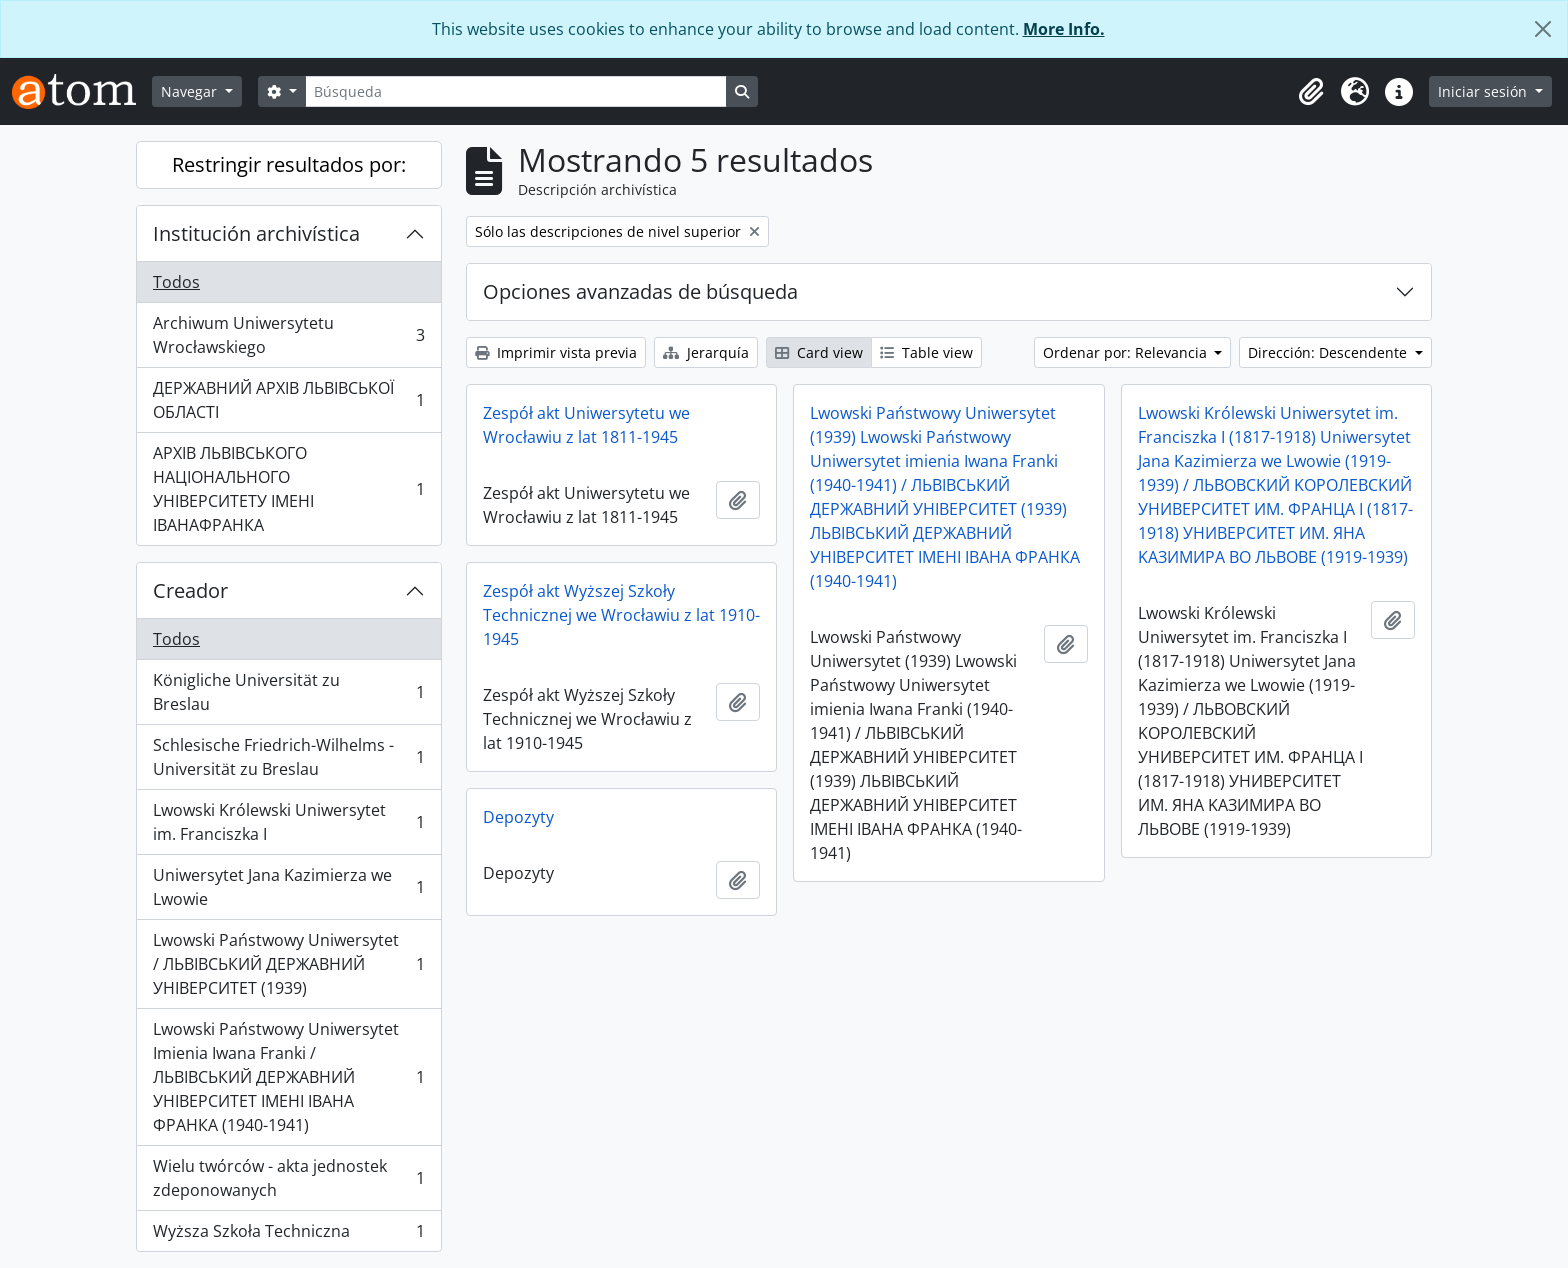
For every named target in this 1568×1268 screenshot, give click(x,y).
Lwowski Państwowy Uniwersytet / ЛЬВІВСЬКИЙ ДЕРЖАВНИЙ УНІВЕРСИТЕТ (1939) (288, 964)
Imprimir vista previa (556, 352)
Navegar (191, 91)
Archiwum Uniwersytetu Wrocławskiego (288, 335)
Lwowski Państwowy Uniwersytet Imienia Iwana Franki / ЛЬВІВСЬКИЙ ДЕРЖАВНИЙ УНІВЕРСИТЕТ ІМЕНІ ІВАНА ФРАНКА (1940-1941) (288, 1077)
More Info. (1064, 29)
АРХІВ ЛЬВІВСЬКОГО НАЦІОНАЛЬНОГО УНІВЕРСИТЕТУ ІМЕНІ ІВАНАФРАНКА (288, 489)
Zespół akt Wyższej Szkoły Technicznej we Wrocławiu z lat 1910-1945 (621, 615)
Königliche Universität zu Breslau (288, 692)
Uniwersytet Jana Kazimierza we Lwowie (288, 887)
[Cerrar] (1543, 29)
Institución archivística (256, 233)
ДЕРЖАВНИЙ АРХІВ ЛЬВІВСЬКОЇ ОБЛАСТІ (288, 400)
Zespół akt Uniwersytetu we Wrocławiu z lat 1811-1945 (586, 425)
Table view (926, 352)
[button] (1311, 92)
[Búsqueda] (516, 91)
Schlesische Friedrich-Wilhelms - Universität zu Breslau (288, 757)
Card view (819, 352)
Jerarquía (706, 352)
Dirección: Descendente (1329, 352)
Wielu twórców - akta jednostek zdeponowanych (288, 1178)
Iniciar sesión (1484, 91)
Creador (190, 590)
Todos (176, 282)
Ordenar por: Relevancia (1127, 352)
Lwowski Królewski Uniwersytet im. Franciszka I (288, 822)
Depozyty (518, 817)
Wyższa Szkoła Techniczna (288, 1235)
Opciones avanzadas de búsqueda (640, 291)
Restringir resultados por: (289, 164)
